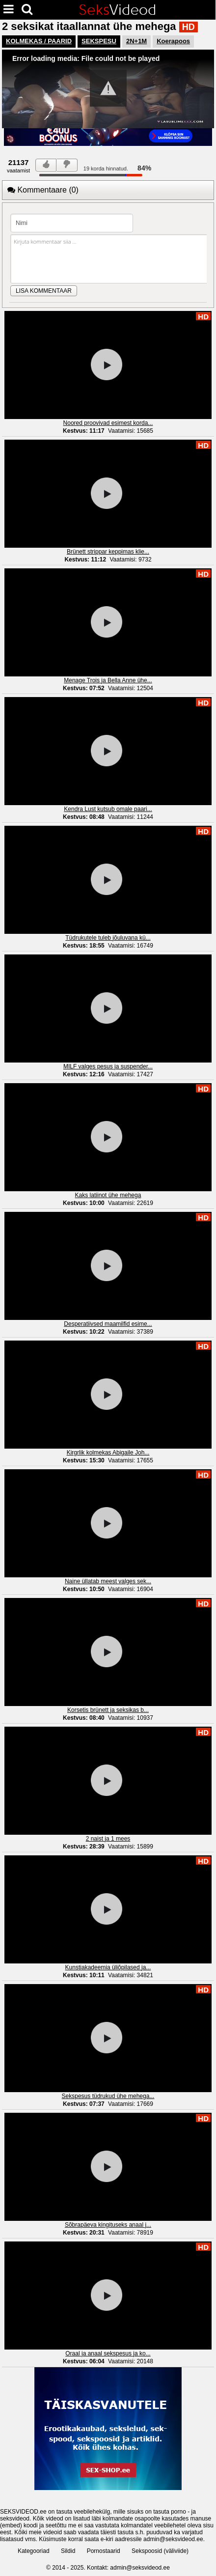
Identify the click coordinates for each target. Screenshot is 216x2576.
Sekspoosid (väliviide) (160, 2551)
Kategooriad (34, 2551)
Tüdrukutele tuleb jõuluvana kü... (107, 937)
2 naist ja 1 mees (108, 1838)
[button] (108, 88)
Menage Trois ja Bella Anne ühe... (108, 680)
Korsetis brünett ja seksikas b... (108, 1710)
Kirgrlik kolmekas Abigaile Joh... (108, 1452)
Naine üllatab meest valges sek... (108, 1581)
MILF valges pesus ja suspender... (108, 1066)
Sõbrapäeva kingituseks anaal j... (108, 2224)
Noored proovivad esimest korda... (108, 423)
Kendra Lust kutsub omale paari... (108, 809)
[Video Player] (108, 89)
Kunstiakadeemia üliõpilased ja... (108, 1967)
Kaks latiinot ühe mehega (108, 1195)
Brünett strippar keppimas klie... (108, 551)
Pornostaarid (103, 2551)
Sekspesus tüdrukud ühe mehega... (108, 2096)
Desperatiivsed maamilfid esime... (108, 1323)
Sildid (68, 2551)
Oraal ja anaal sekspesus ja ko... (107, 2353)
